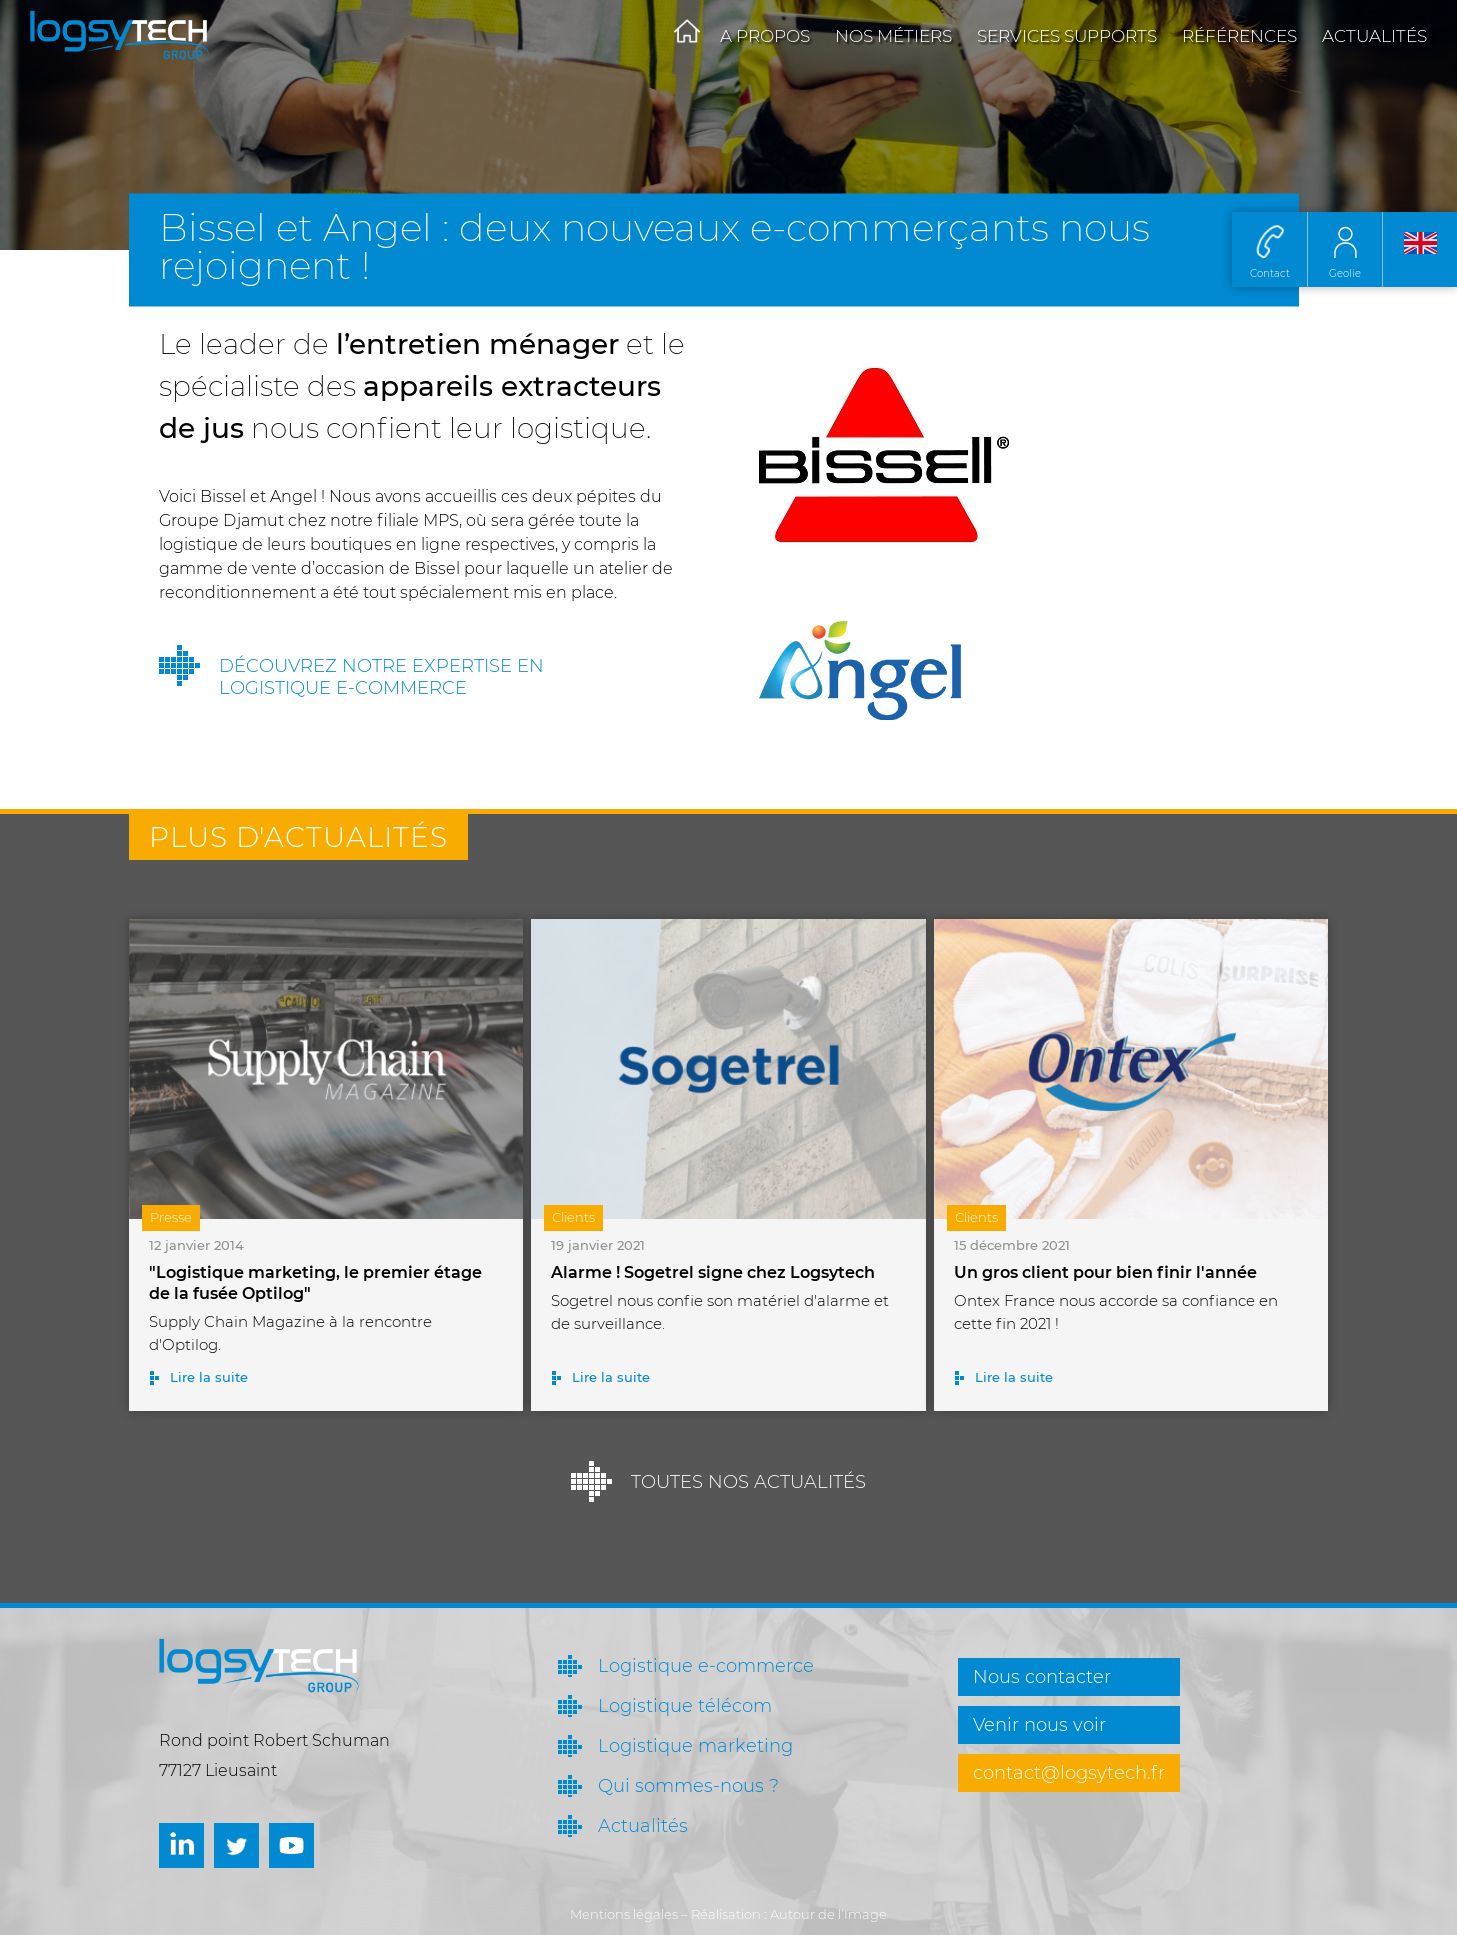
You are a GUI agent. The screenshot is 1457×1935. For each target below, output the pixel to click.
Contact (1270, 273)
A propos (765, 36)
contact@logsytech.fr (1069, 1773)
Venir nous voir (1039, 1725)
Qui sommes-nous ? (688, 1786)
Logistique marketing (695, 1746)
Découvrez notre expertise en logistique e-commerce (381, 677)
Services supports (1067, 36)
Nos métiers (893, 36)
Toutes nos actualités (748, 1482)
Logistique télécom (685, 1706)
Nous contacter (1042, 1677)
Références (1239, 36)
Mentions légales (624, 1914)
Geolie (1345, 273)
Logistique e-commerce (706, 1666)
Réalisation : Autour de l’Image (789, 1914)
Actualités (1374, 36)
